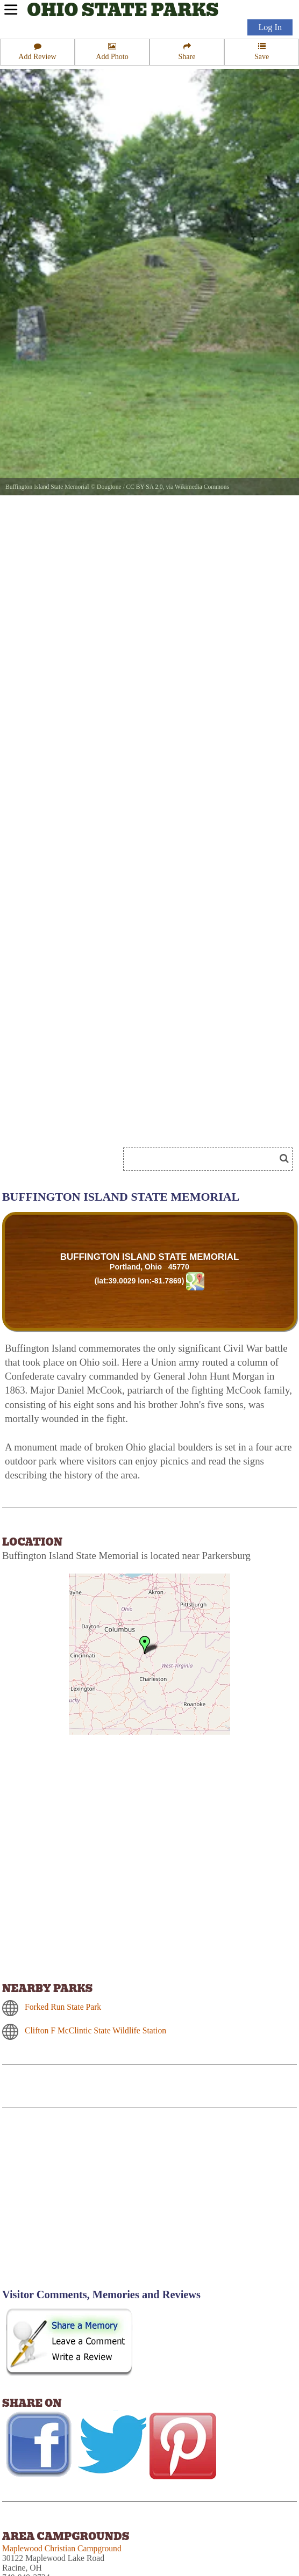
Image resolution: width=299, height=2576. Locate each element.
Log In (270, 27)
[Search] (203, 1159)
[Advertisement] (93, 2205)
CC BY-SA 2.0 (144, 487)
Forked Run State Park (63, 2006)
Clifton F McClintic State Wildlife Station (95, 2030)
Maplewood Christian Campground (62, 2548)
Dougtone (109, 487)
